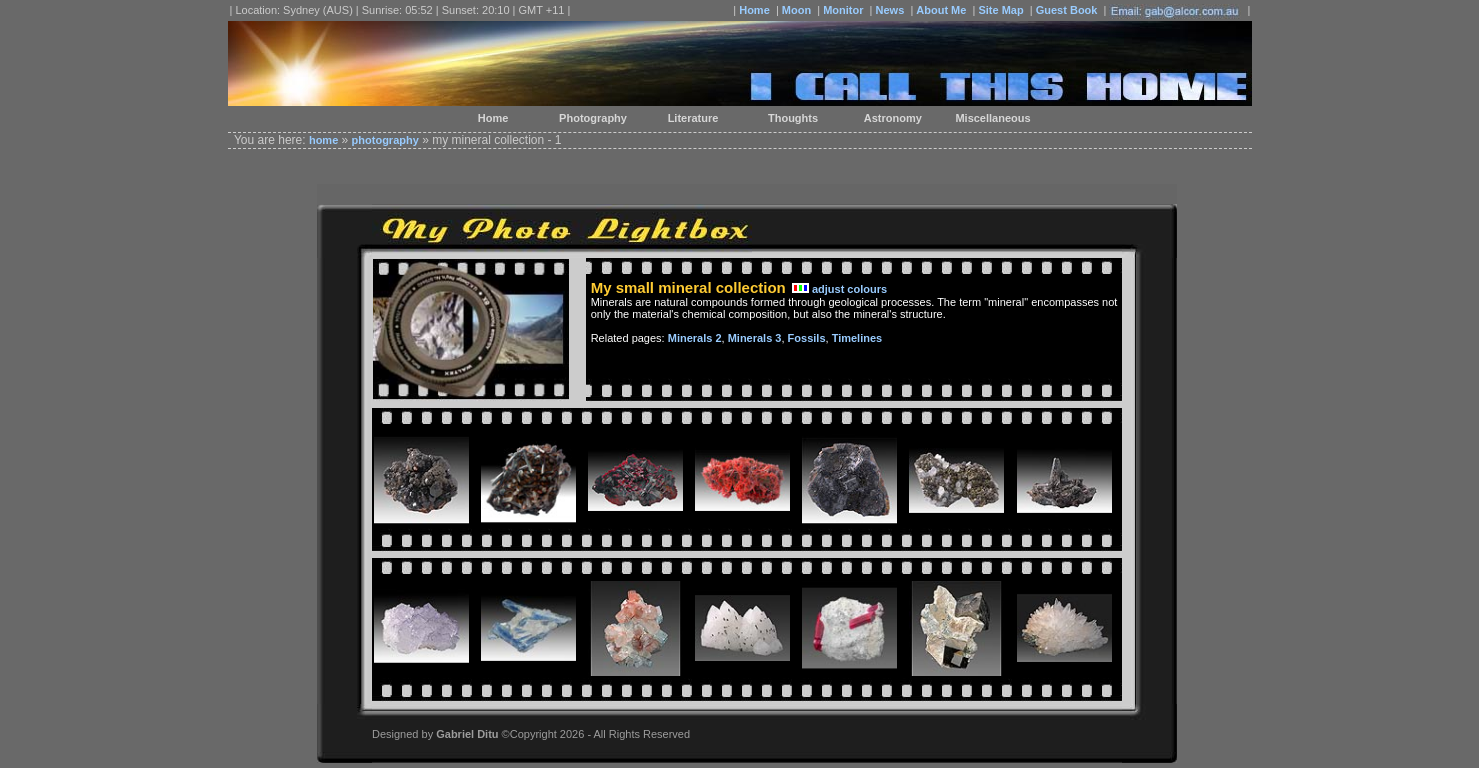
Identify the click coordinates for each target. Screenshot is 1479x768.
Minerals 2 (695, 338)
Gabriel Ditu (467, 734)
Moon (796, 10)
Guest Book (1067, 10)
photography (385, 140)
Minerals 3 (755, 338)
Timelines (857, 338)
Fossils (807, 338)
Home (754, 10)
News (890, 10)
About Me (941, 10)
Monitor (843, 10)
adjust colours (849, 289)
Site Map (1000, 10)
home (323, 140)
